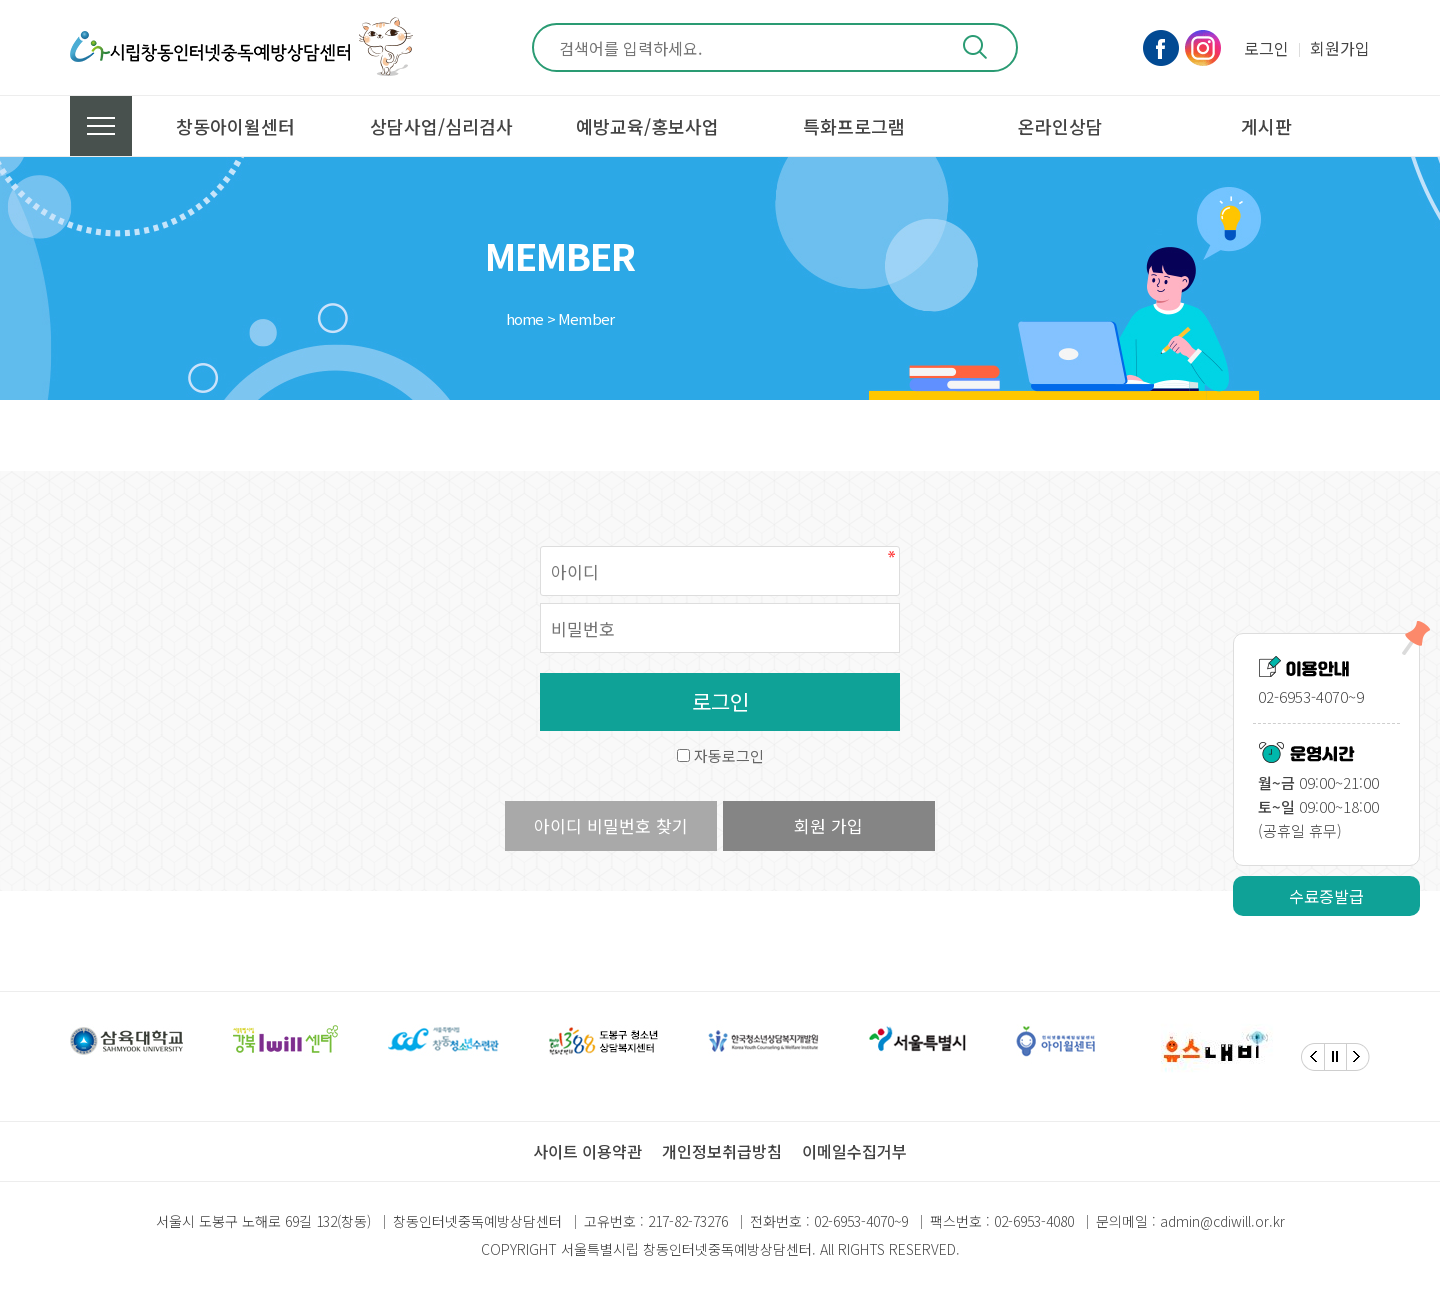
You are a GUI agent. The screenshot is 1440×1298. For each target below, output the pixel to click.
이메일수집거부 (854, 1151)
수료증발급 (1326, 896)
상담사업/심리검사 (441, 126)
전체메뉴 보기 (101, 126)
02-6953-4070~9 (861, 1221)
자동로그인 (729, 755)
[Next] (1358, 1057)
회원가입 (1340, 48)
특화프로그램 (854, 126)
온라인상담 (1060, 126)
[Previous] (1313, 1057)
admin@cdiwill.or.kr (1222, 1221)
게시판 (1266, 126)
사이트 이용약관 (587, 1151)
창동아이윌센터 (235, 126)
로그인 (1266, 48)
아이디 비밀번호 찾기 (611, 825)
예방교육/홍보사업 (647, 126)
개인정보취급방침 (722, 1151)
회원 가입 (828, 825)
